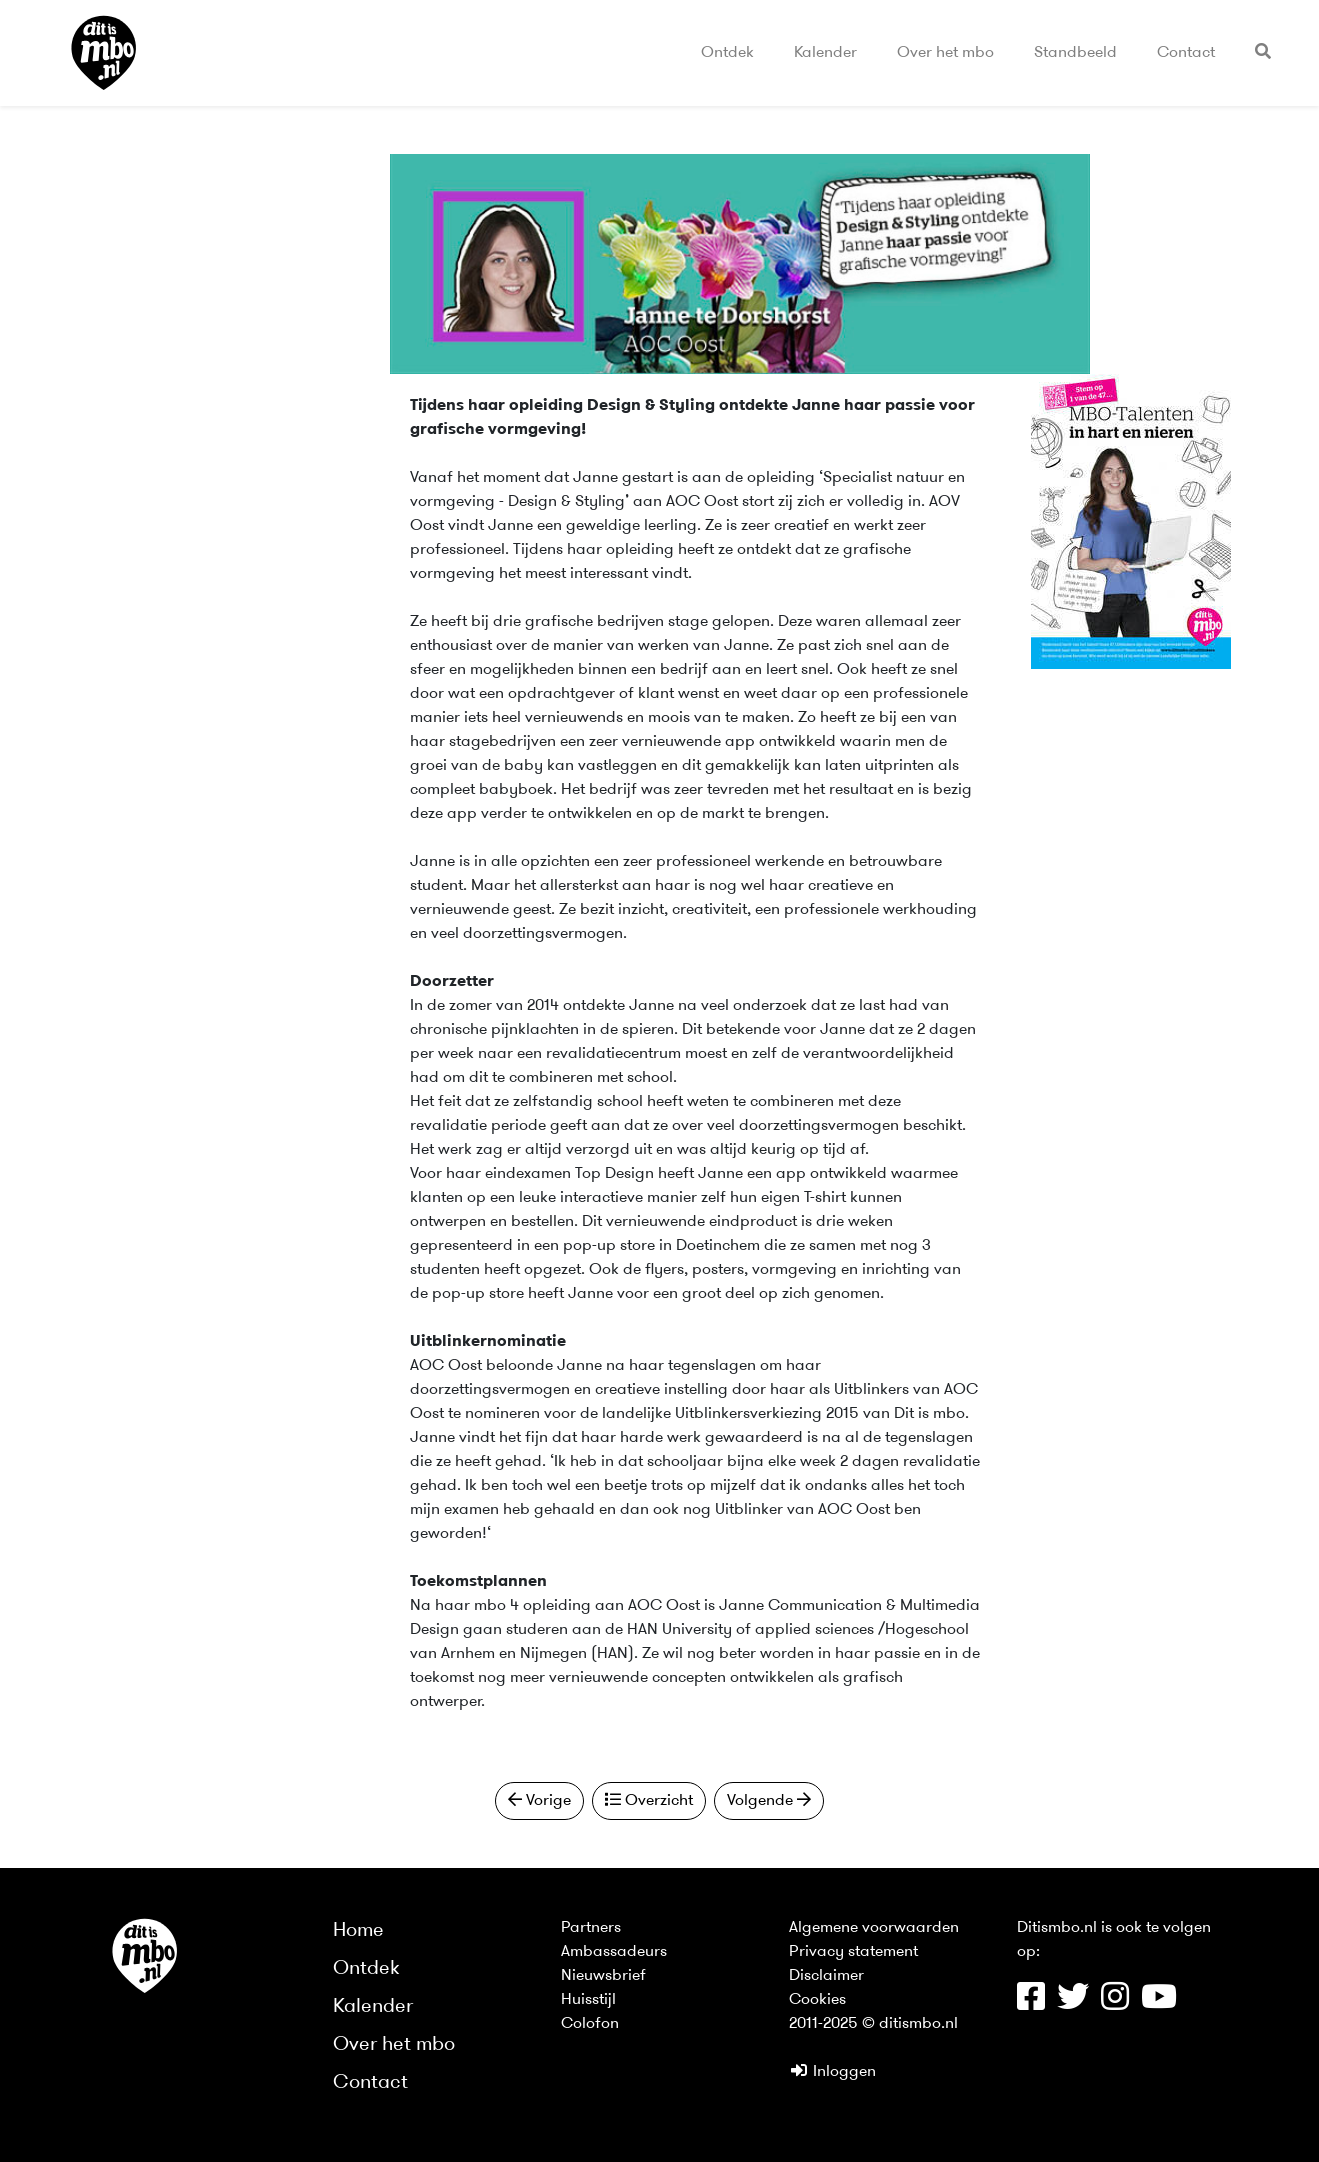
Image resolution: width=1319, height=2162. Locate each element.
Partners (591, 1928)
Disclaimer (826, 1976)
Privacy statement (853, 1952)
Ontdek (727, 53)
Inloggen (832, 2072)
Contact (1186, 53)
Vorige (539, 1800)
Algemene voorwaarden (874, 1928)
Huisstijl (588, 2000)
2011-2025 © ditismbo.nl (873, 2024)
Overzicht (649, 1800)
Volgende (769, 1800)
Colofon (590, 2024)
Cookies (817, 2000)
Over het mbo (945, 53)
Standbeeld (1075, 53)
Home (358, 1931)
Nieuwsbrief (603, 1976)
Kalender (825, 53)
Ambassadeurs (614, 1952)
